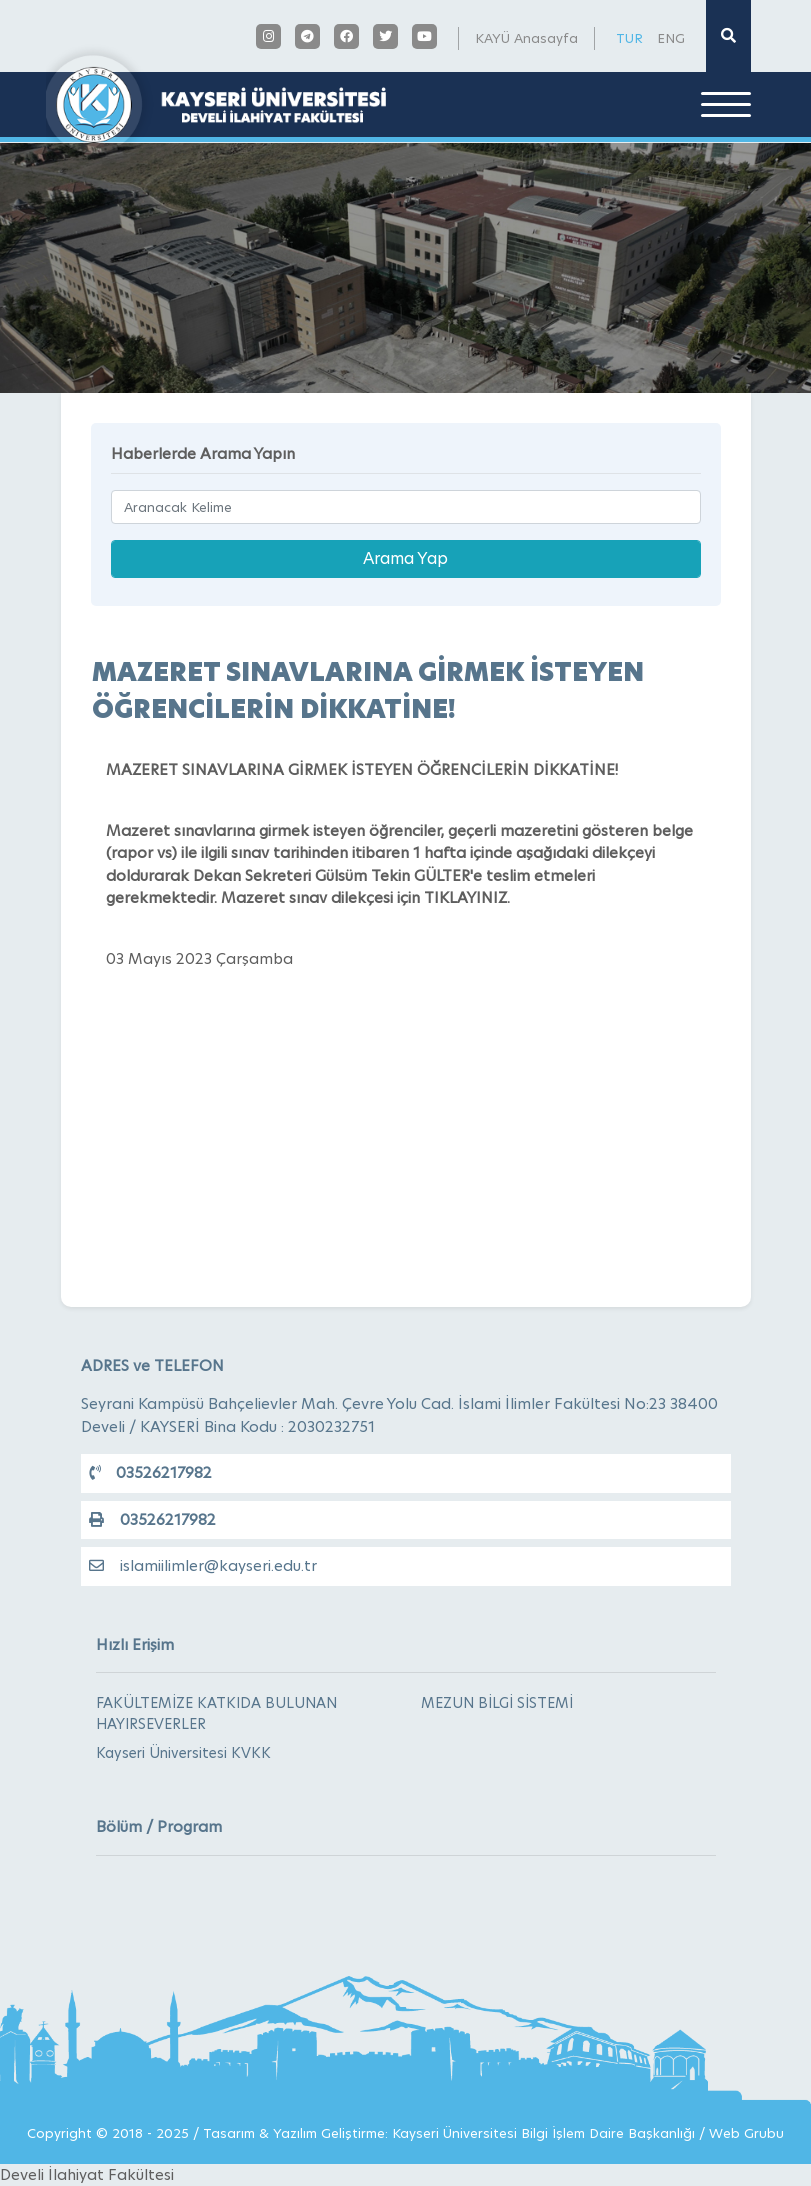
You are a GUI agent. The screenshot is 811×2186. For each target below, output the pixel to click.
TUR (629, 38)
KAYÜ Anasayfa (526, 38)
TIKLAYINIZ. (467, 897)
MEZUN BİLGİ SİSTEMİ (497, 1703)
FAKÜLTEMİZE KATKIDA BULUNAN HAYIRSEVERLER (216, 1713)
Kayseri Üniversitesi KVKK (183, 1753)
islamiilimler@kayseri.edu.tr (203, 1565)
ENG (671, 38)
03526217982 (150, 1472)
